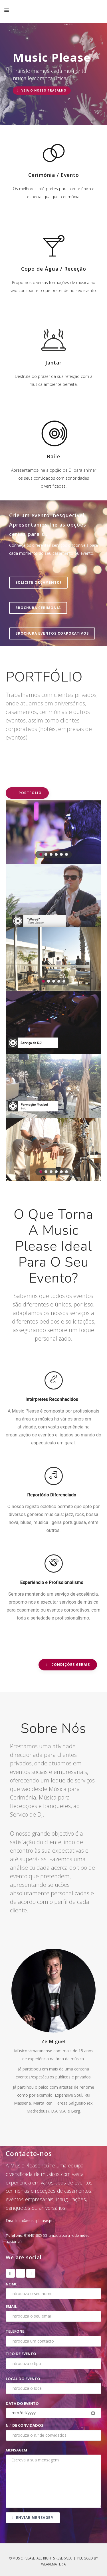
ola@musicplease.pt (35, 2220)
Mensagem (16, 2450)
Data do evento (22, 2403)
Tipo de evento (21, 2353)
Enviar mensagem (33, 2517)
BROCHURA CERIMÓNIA (38, 607)
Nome (11, 2284)
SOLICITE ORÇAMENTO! (38, 582)
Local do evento (23, 2378)
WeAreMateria (53, 2564)
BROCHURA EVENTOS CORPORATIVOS (52, 633)
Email (11, 2306)
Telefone (15, 2331)
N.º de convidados (24, 2425)
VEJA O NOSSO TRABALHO (41, 90)
